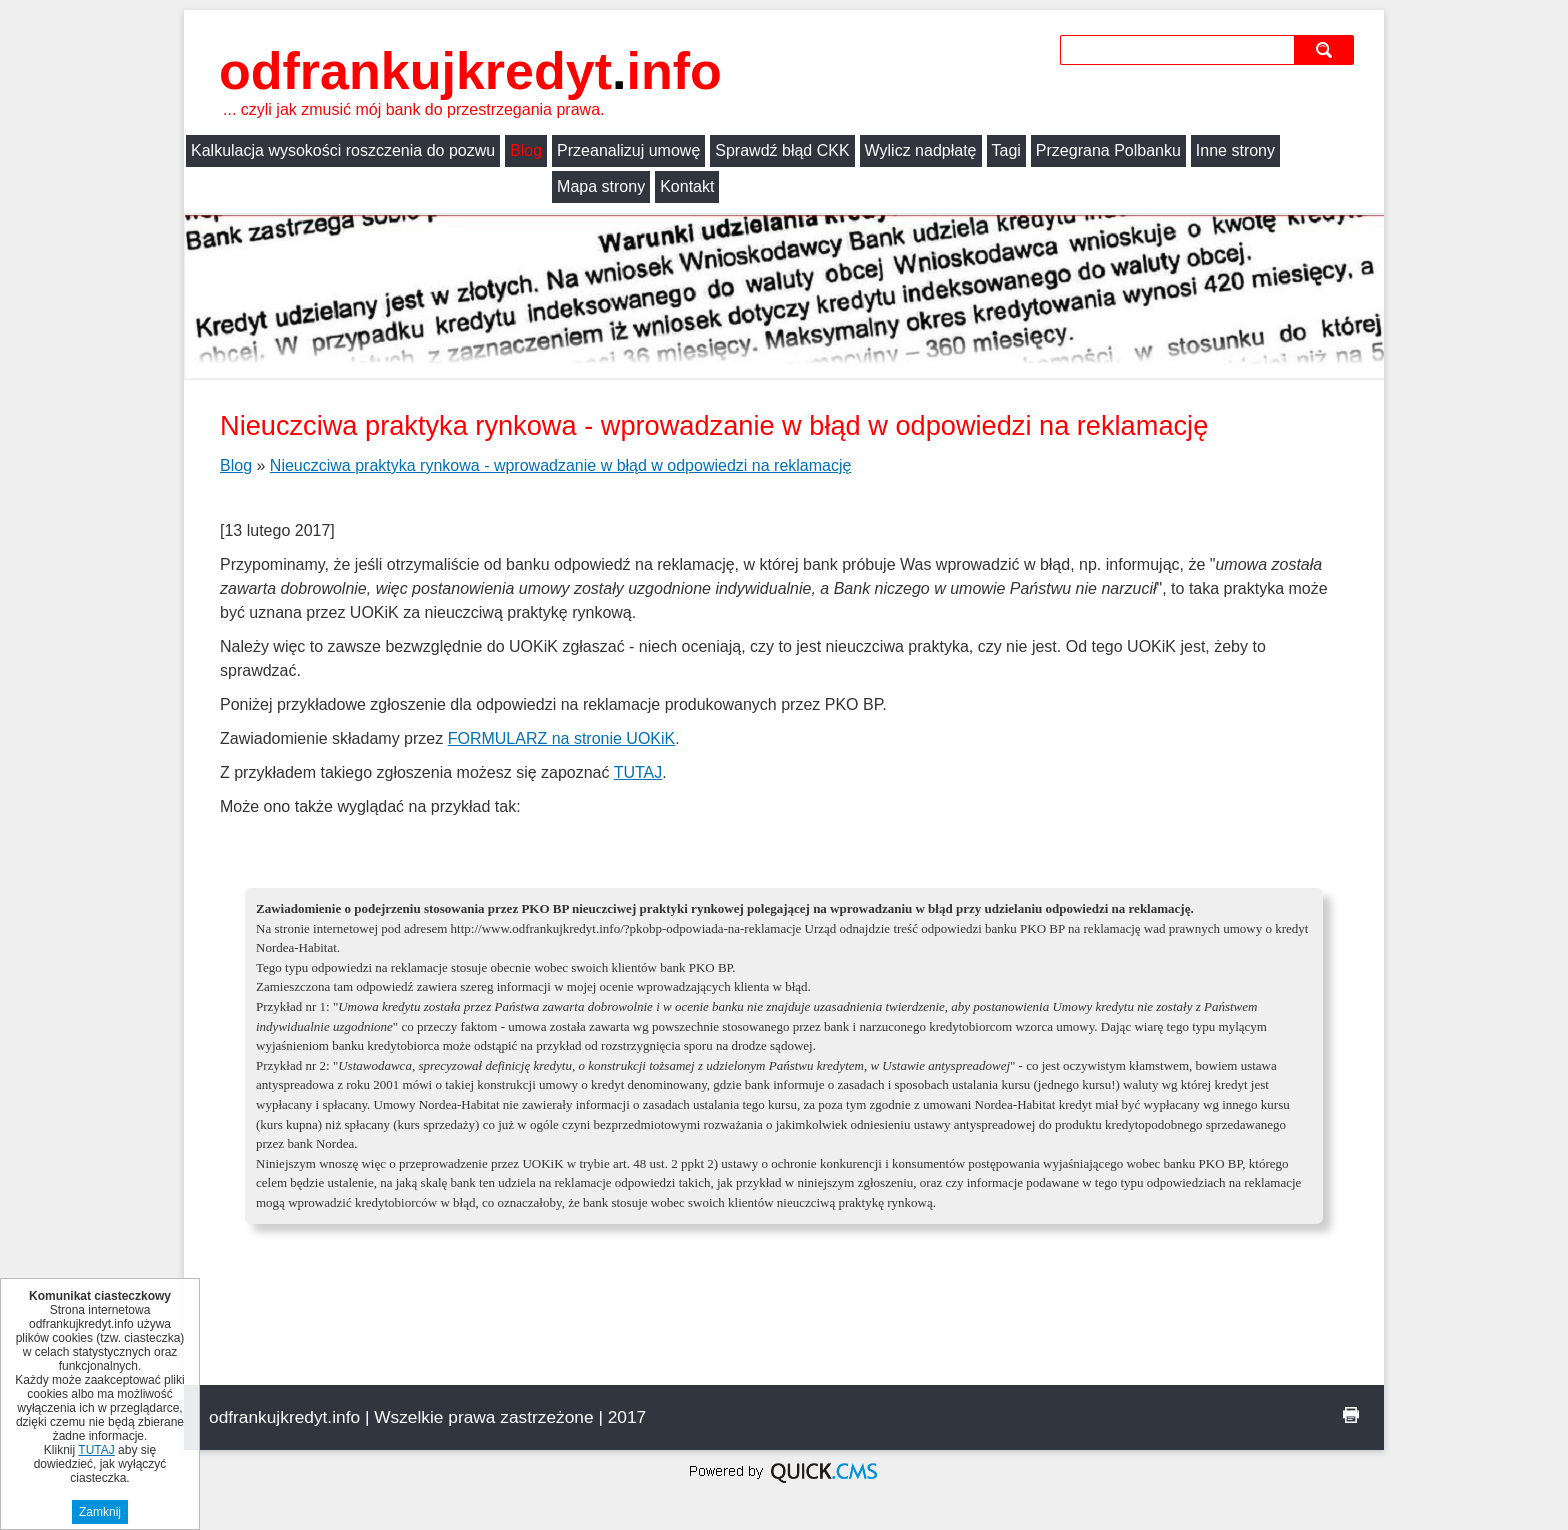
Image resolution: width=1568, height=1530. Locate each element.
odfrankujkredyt (470, 71)
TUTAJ (638, 772)
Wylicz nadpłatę (921, 150)
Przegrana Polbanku (1108, 150)
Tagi (1006, 150)
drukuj (1351, 1415)
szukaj (1326, 49)
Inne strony (1235, 150)
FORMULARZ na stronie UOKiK (562, 738)
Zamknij (100, 1512)
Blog (526, 150)
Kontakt (321, 186)
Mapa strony (235, 186)
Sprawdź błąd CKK (782, 150)
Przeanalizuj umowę (628, 150)
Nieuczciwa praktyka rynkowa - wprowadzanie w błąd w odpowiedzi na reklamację (561, 465)
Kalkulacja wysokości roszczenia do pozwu (343, 150)
